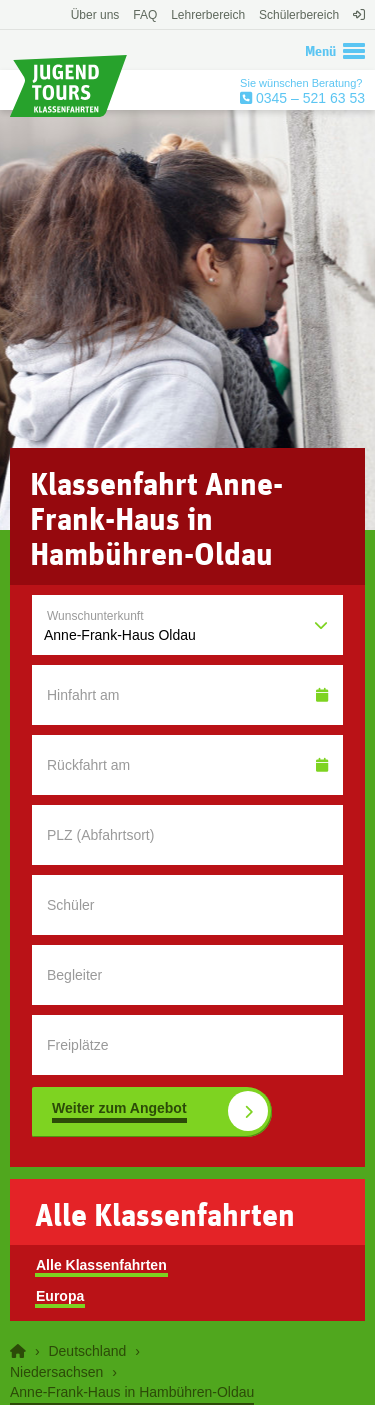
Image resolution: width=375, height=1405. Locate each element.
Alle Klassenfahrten (101, 1265)
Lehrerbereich (208, 15)
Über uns (95, 15)
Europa (60, 1296)
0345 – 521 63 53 (308, 98)
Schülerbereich (299, 15)
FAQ (145, 15)
